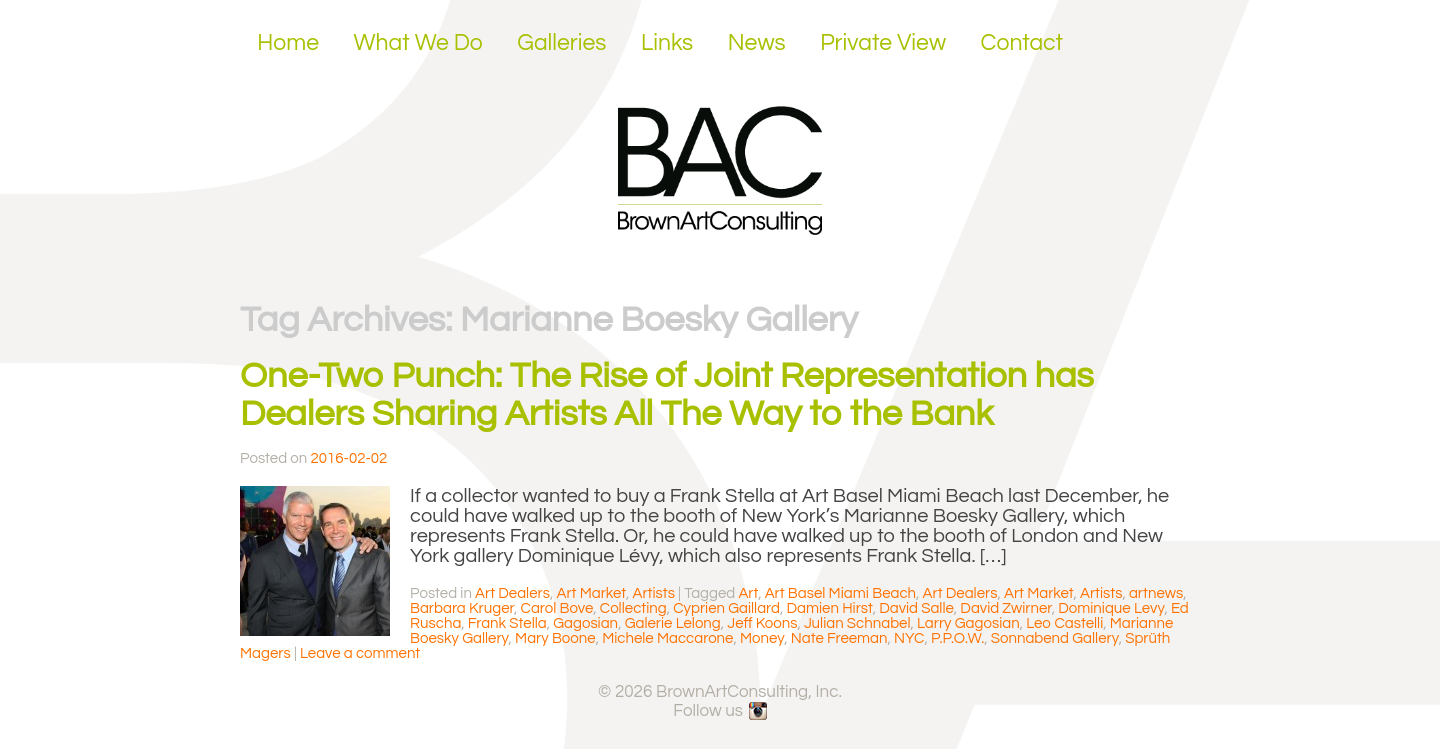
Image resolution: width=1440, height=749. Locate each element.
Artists (653, 593)
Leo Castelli (1064, 623)
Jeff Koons (762, 623)
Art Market (591, 593)
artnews (1156, 593)
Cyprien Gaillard (726, 608)
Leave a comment (360, 653)
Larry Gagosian (968, 623)
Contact (1022, 43)
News (757, 43)
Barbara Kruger (462, 608)
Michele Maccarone (667, 638)
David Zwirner (1005, 608)
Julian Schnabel (857, 623)
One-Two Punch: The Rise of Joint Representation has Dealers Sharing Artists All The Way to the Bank (667, 395)
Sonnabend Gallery (1055, 638)
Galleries (561, 43)
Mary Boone (555, 638)
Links (667, 43)
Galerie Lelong (673, 623)
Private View (883, 43)
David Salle (916, 608)
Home (288, 43)
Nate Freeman (839, 638)
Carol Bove (557, 608)
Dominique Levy (1111, 608)
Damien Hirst (830, 608)
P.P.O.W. (957, 638)
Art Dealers (512, 593)
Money (762, 638)
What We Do (418, 43)
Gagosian (585, 623)
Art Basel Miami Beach (840, 593)
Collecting (633, 608)
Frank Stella (507, 623)
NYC (909, 638)
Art (748, 593)
